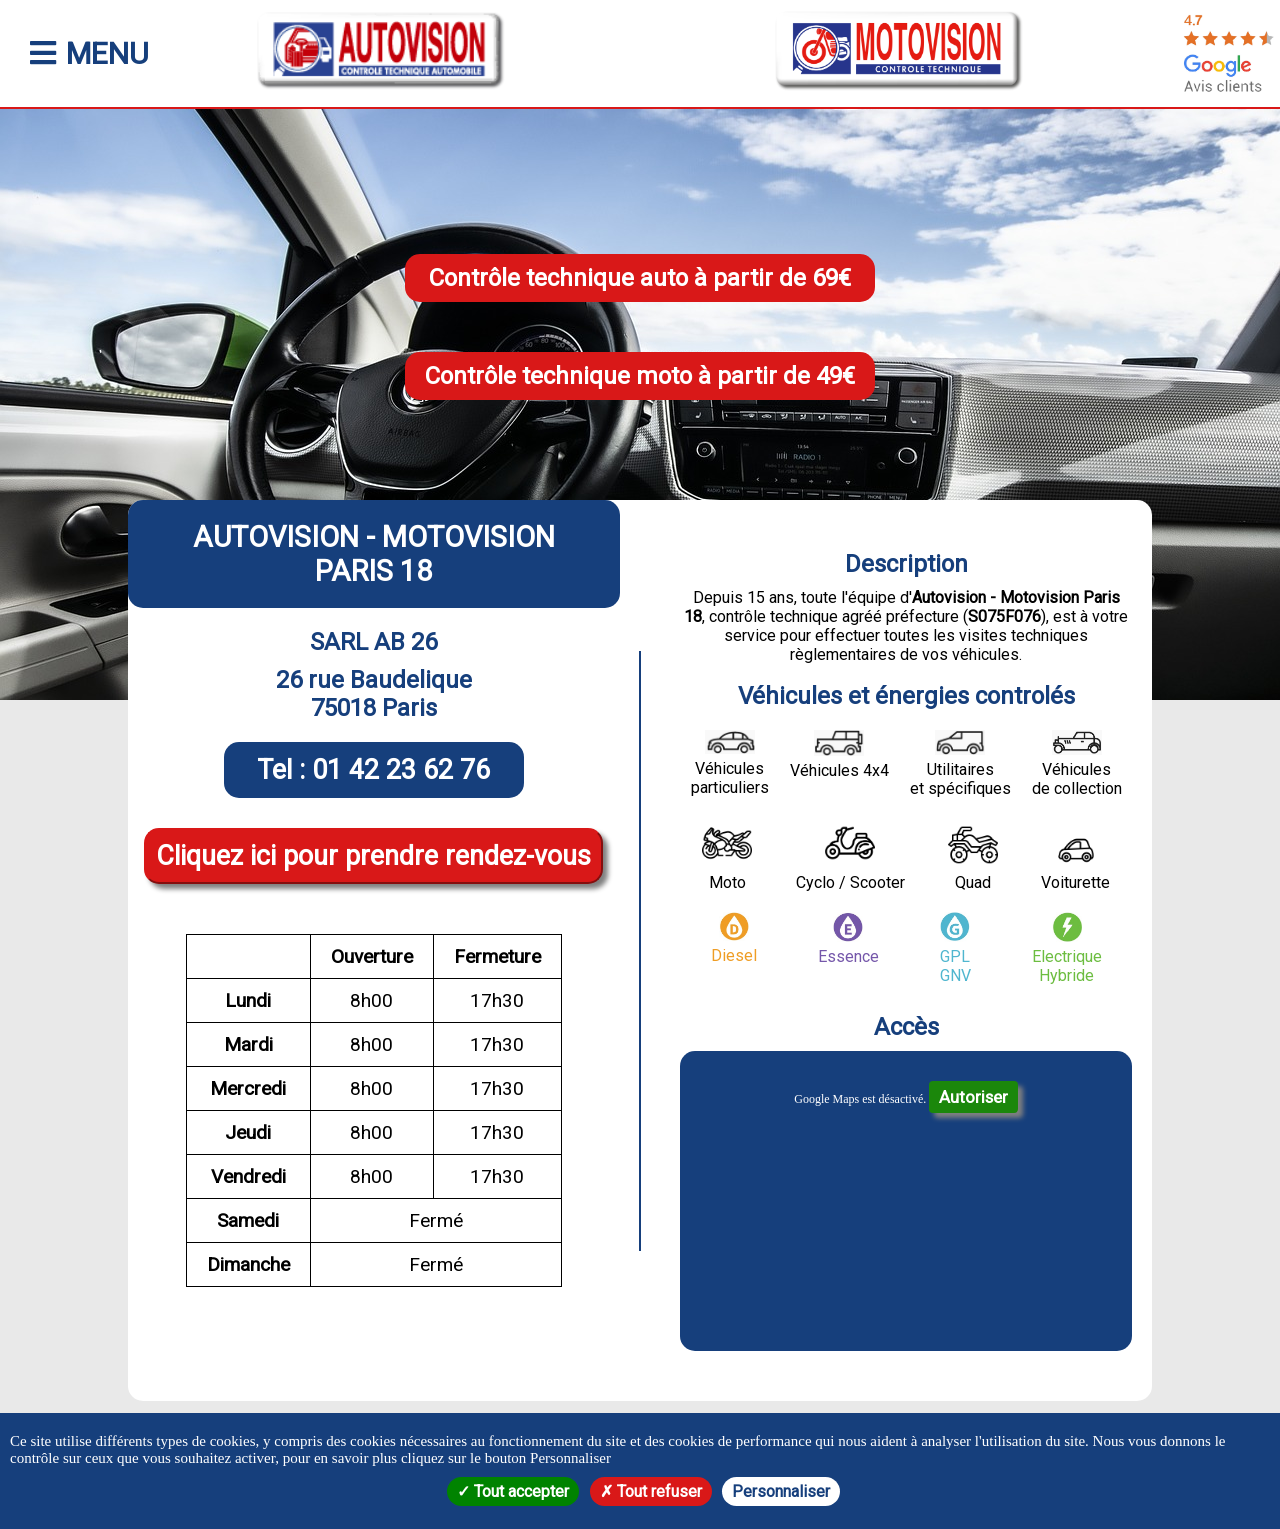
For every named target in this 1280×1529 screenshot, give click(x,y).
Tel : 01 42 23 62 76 (373, 770)
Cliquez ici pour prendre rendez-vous (373, 856)
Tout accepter (513, 1491)
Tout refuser (651, 1491)
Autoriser (973, 1097)
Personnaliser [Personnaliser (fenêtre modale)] (781, 1491)
